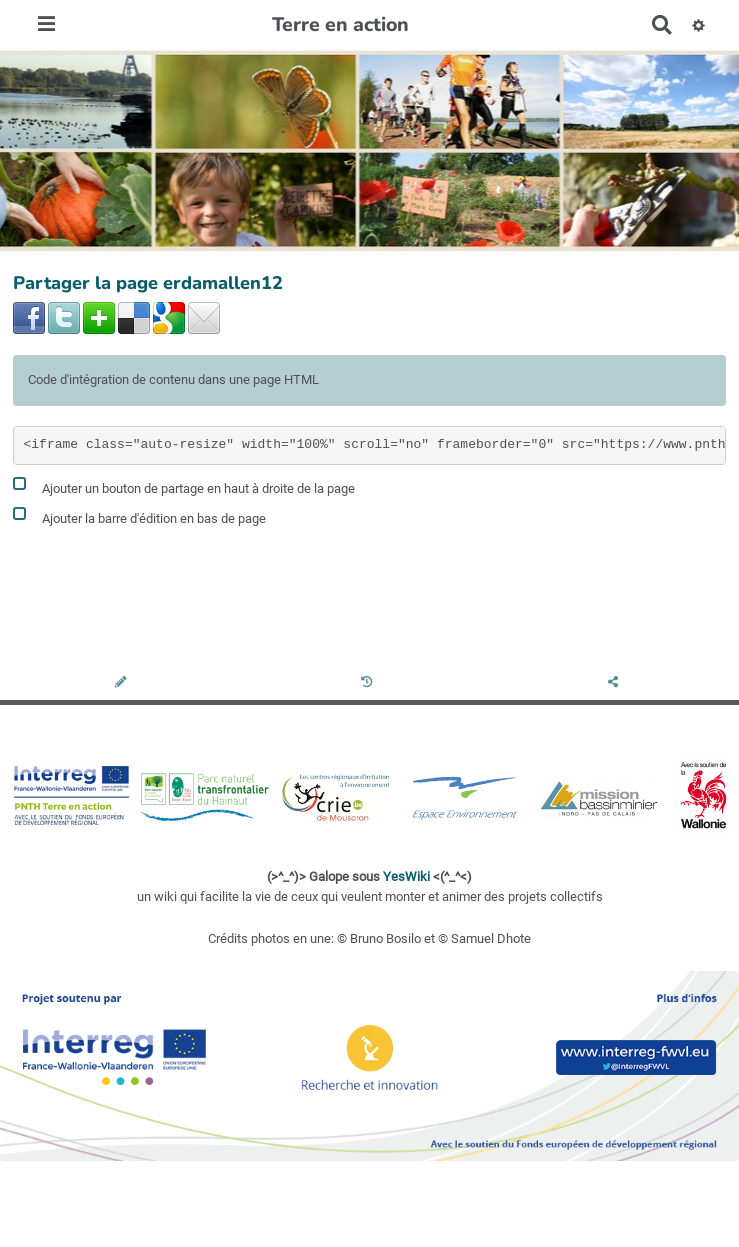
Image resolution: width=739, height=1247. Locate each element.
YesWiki (406, 876)
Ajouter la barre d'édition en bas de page (139, 515)
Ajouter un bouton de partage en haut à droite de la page (184, 485)
